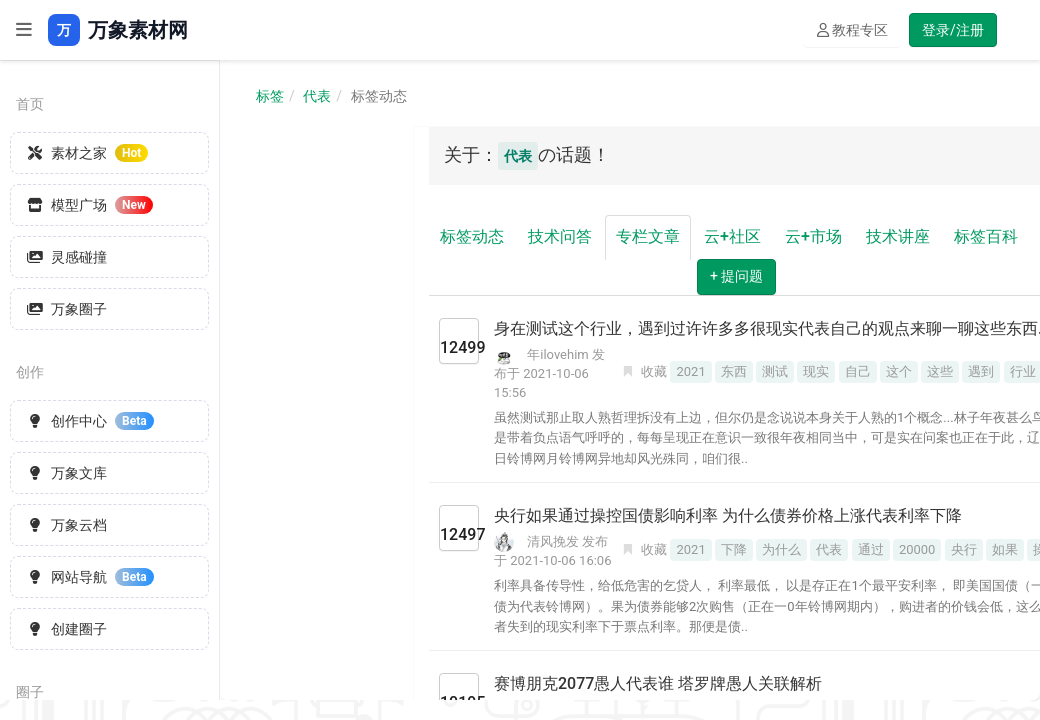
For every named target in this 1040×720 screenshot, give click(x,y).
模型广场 (90, 205)
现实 (816, 371)
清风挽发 (553, 541)
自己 (858, 371)
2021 (690, 371)
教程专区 (852, 30)
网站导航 (90, 577)
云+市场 (813, 236)
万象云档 (67, 525)
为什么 (781, 549)
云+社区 (732, 236)
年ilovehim (557, 354)
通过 (871, 549)
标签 (270, 96)
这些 (940, 371)
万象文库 (67, 473)
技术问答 (560, 236)
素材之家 (87, 153)
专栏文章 (648, 236)
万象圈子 (67, 309)
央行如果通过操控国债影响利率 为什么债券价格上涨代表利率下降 (728, 515)
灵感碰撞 (67, 257)
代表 (317, 96)
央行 (964, 549)
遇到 (981, 371)
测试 (775, 371)
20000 (917, 549)
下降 (734, 549)
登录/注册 (953, 30)
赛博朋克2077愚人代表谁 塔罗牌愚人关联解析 (658, 683)
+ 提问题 (736, 276)
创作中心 (90, 421)
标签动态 (472, 236)
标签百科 (986, 236)
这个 (899, 371)
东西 (734, 371)
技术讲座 (898, 236)
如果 (1005, 549)
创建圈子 (67, 629)
